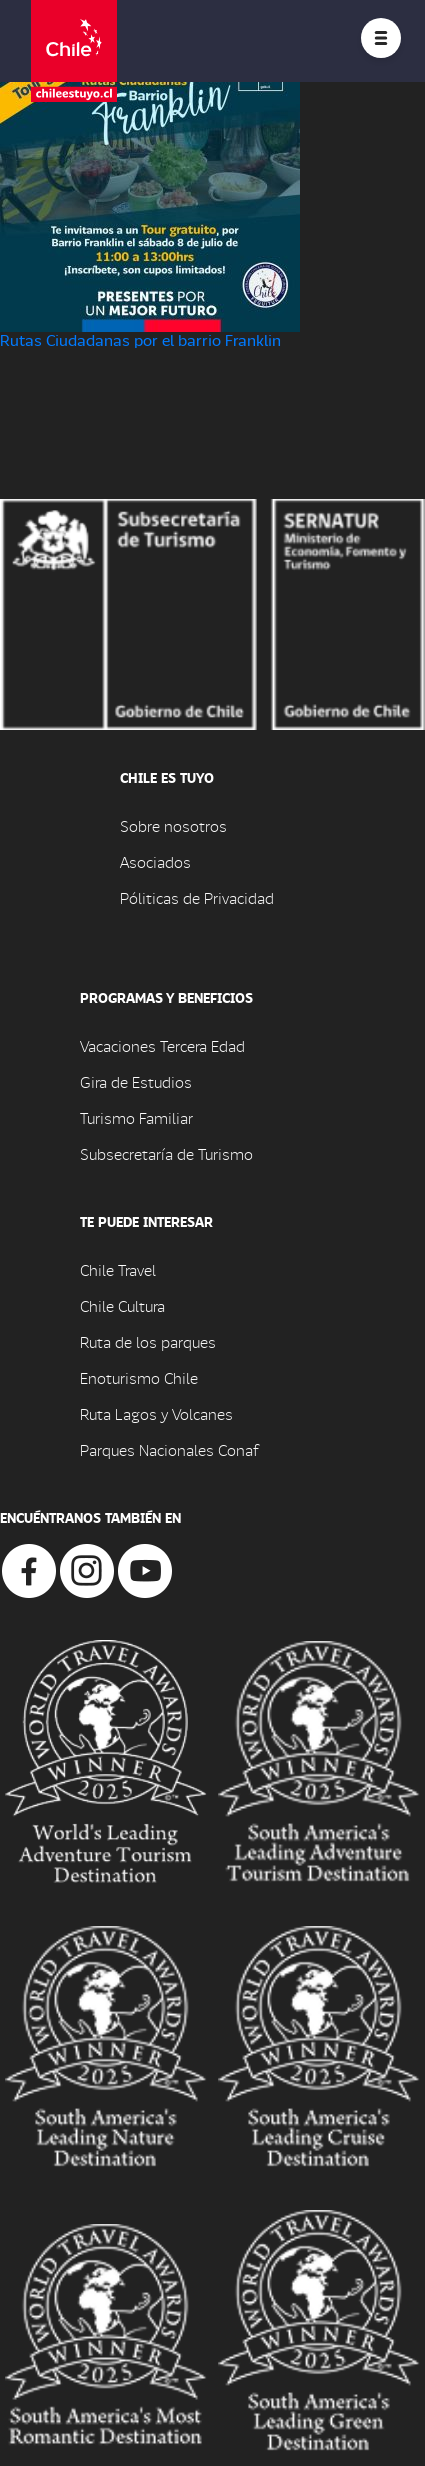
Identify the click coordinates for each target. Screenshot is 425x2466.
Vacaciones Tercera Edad (162, 1045)
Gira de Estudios (136, 1081)
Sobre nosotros (173, 825)
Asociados (155, 861)
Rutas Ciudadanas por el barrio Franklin (140, 339)
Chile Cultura (122, 1305)
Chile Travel (118, 1269)
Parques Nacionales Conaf (169, 1449)
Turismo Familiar (136, 1117)
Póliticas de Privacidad (197, 897)
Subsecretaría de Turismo (166, 1153)
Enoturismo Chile (139, 1377)
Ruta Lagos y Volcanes (156, 1413)
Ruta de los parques (148, 1341)
